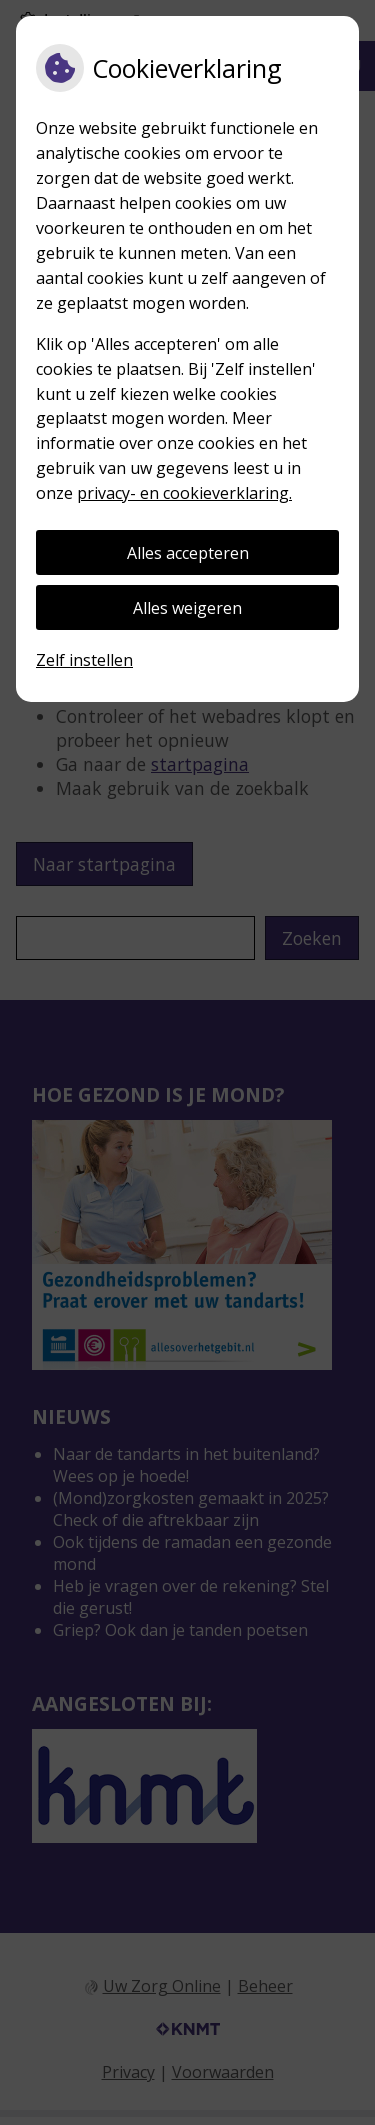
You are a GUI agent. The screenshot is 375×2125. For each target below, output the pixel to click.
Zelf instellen (84, 660)
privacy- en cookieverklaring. (184, 493)
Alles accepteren (188, 553)
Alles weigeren (187, 608)
